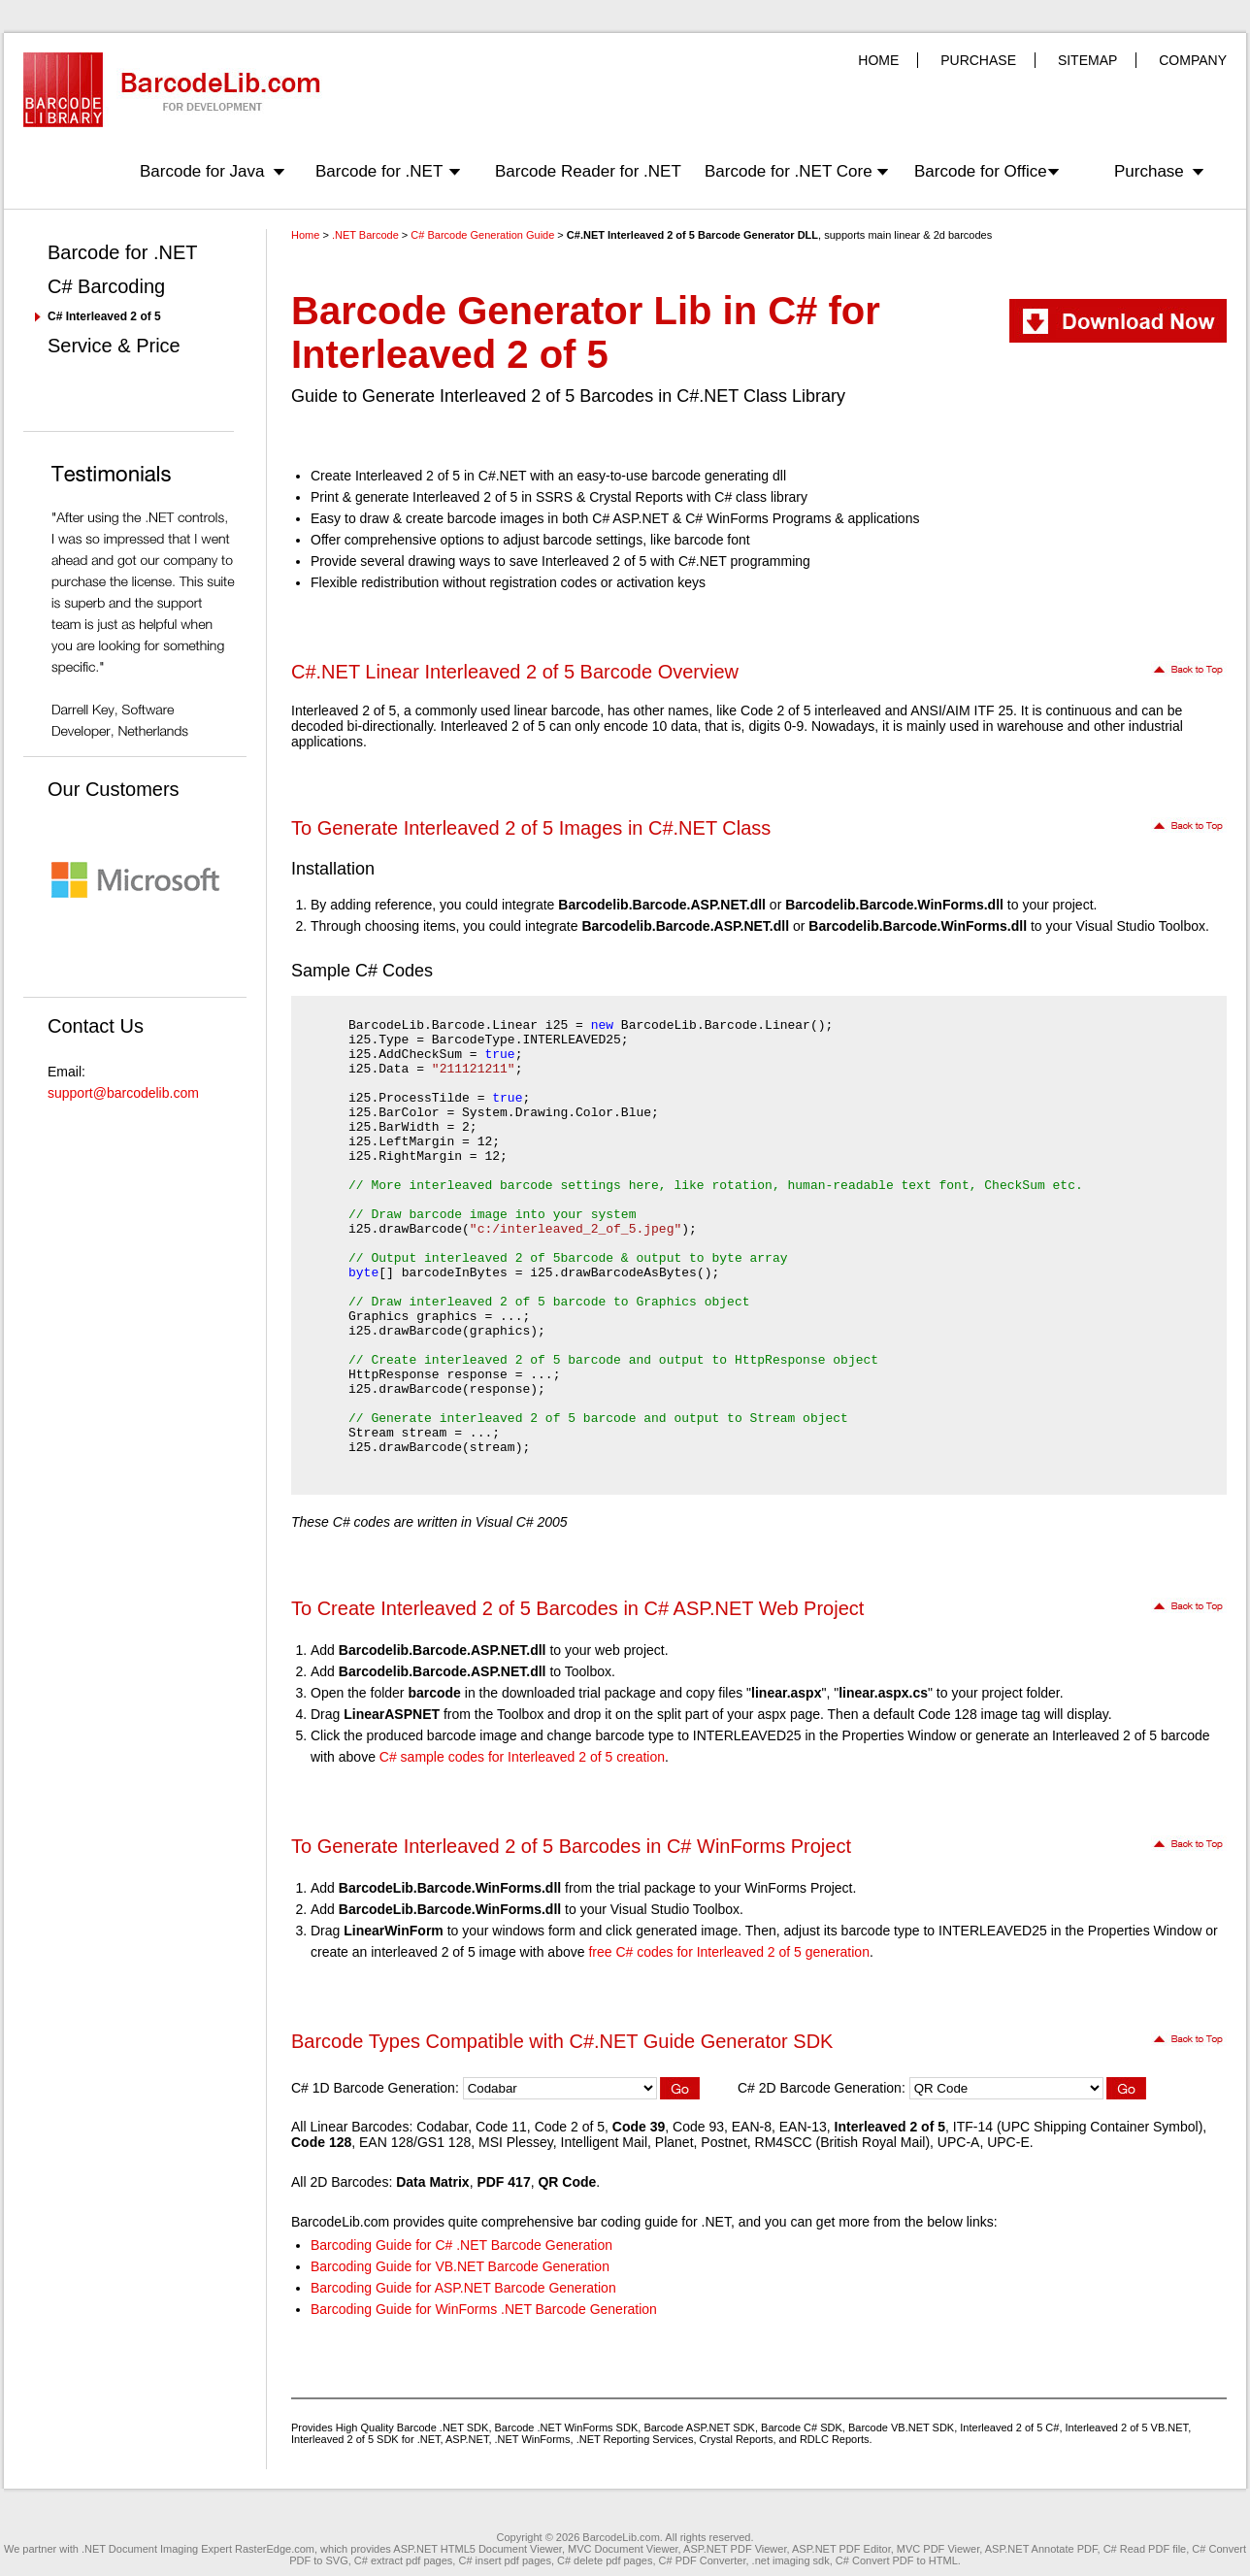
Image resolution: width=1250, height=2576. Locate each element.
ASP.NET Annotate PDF (1041, 2549)
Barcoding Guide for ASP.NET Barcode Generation (463, 2287)
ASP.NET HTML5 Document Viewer (477, 2549)
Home (305, 235)
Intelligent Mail (604, 2142)
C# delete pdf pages (604, 2560)
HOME (878, 60)
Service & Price (114, 345)
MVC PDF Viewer (938, 2549)
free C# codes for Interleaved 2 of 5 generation (729, 1952)
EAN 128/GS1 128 (415, 2142)
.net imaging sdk (791, 2560)
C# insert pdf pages (504, 2560)
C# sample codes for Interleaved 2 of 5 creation (522, 1757)
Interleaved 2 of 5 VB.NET (1127, 2427)
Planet (674, 2142)
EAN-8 (752, 2126)
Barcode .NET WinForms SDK (567, 2427)
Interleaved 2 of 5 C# (1009, 2427)
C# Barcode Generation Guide (482, 235)
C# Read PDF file (1145, 2549)
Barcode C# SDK (801, 2427)
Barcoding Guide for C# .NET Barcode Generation (461, 2245)
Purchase (1149, 171)
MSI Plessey (515, 2142)
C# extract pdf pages (403, 2560)
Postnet (723, 2142)
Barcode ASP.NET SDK (699, 2427)
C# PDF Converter (702, 2560)
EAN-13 (803, 2126)
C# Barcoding (106, 286)
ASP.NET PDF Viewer (734, 2549)
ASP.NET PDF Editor (841, 2549)
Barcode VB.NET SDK (901, 2427)
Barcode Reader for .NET (588, 171)
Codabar (442, 2126)
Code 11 (501, 2126)
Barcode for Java (202, 171)
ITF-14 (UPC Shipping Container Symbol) (1078, 2126)
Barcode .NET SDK (443, 2427)
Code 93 (698, 2126)
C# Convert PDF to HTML (897, 2560)
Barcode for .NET (379, 171)
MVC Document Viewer (623, 2549)
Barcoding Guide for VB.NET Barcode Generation (460, 2266)
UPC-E (1008, 2142)
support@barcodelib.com (123, 1093)
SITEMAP (1087, 60)
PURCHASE (978, 60)
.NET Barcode (365, 235)
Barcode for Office (980, 171)
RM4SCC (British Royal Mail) (842, 2142)
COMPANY (1193, 60)
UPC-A (959, 2142)
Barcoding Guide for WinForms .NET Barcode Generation (484, 2309)
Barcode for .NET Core (788, 171)
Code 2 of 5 (570, 2126)
